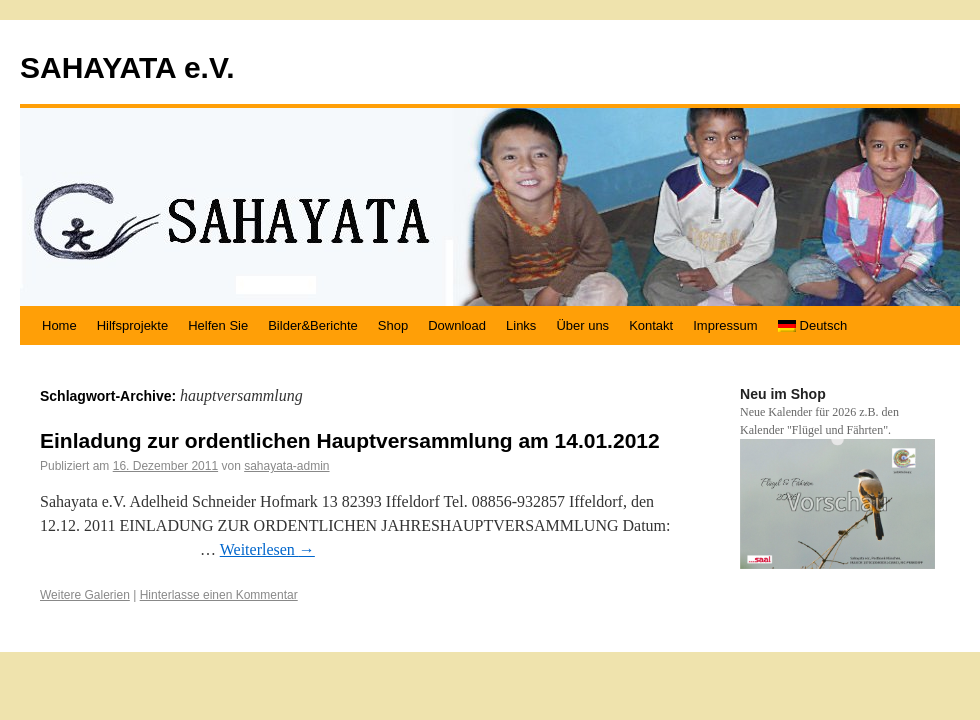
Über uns (582, 325)
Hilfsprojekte (133, 325)
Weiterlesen (267, 549)
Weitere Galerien (85, 595)
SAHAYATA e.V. (127, 67)
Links (521, 325)
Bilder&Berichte (313, 325)
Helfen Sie (218, 325)
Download (457, 325)
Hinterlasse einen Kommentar (219, 595)
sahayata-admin (286, 466)
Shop (393, 325)
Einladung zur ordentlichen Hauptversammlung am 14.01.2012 (350, 440)
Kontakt (651, 325)
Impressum (725, 325)
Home (59, 325)
